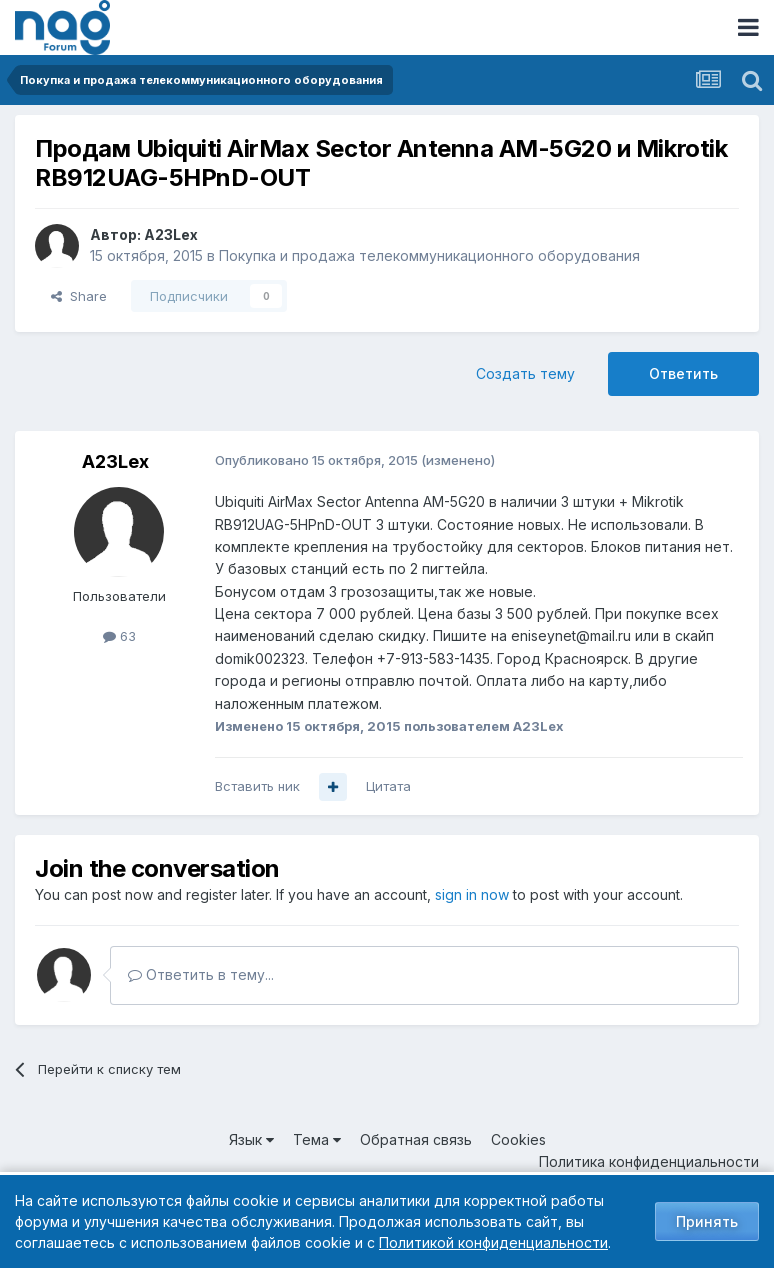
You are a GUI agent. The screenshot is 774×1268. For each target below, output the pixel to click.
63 (119, 636)
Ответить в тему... (201, 974)
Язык (251, 1139)
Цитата (388, 786)
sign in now (472, 894)
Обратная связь (416, 1139)
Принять (707, 1221)
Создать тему (525, 373)
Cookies (518, 1139)
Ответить (683, 373)
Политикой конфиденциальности (493, 1242)
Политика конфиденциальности (649, 1161)
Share (79, 296)
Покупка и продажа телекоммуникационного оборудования (429, 255)
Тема (317, 1139)
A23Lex (171, 234)
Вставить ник (257, 786)
